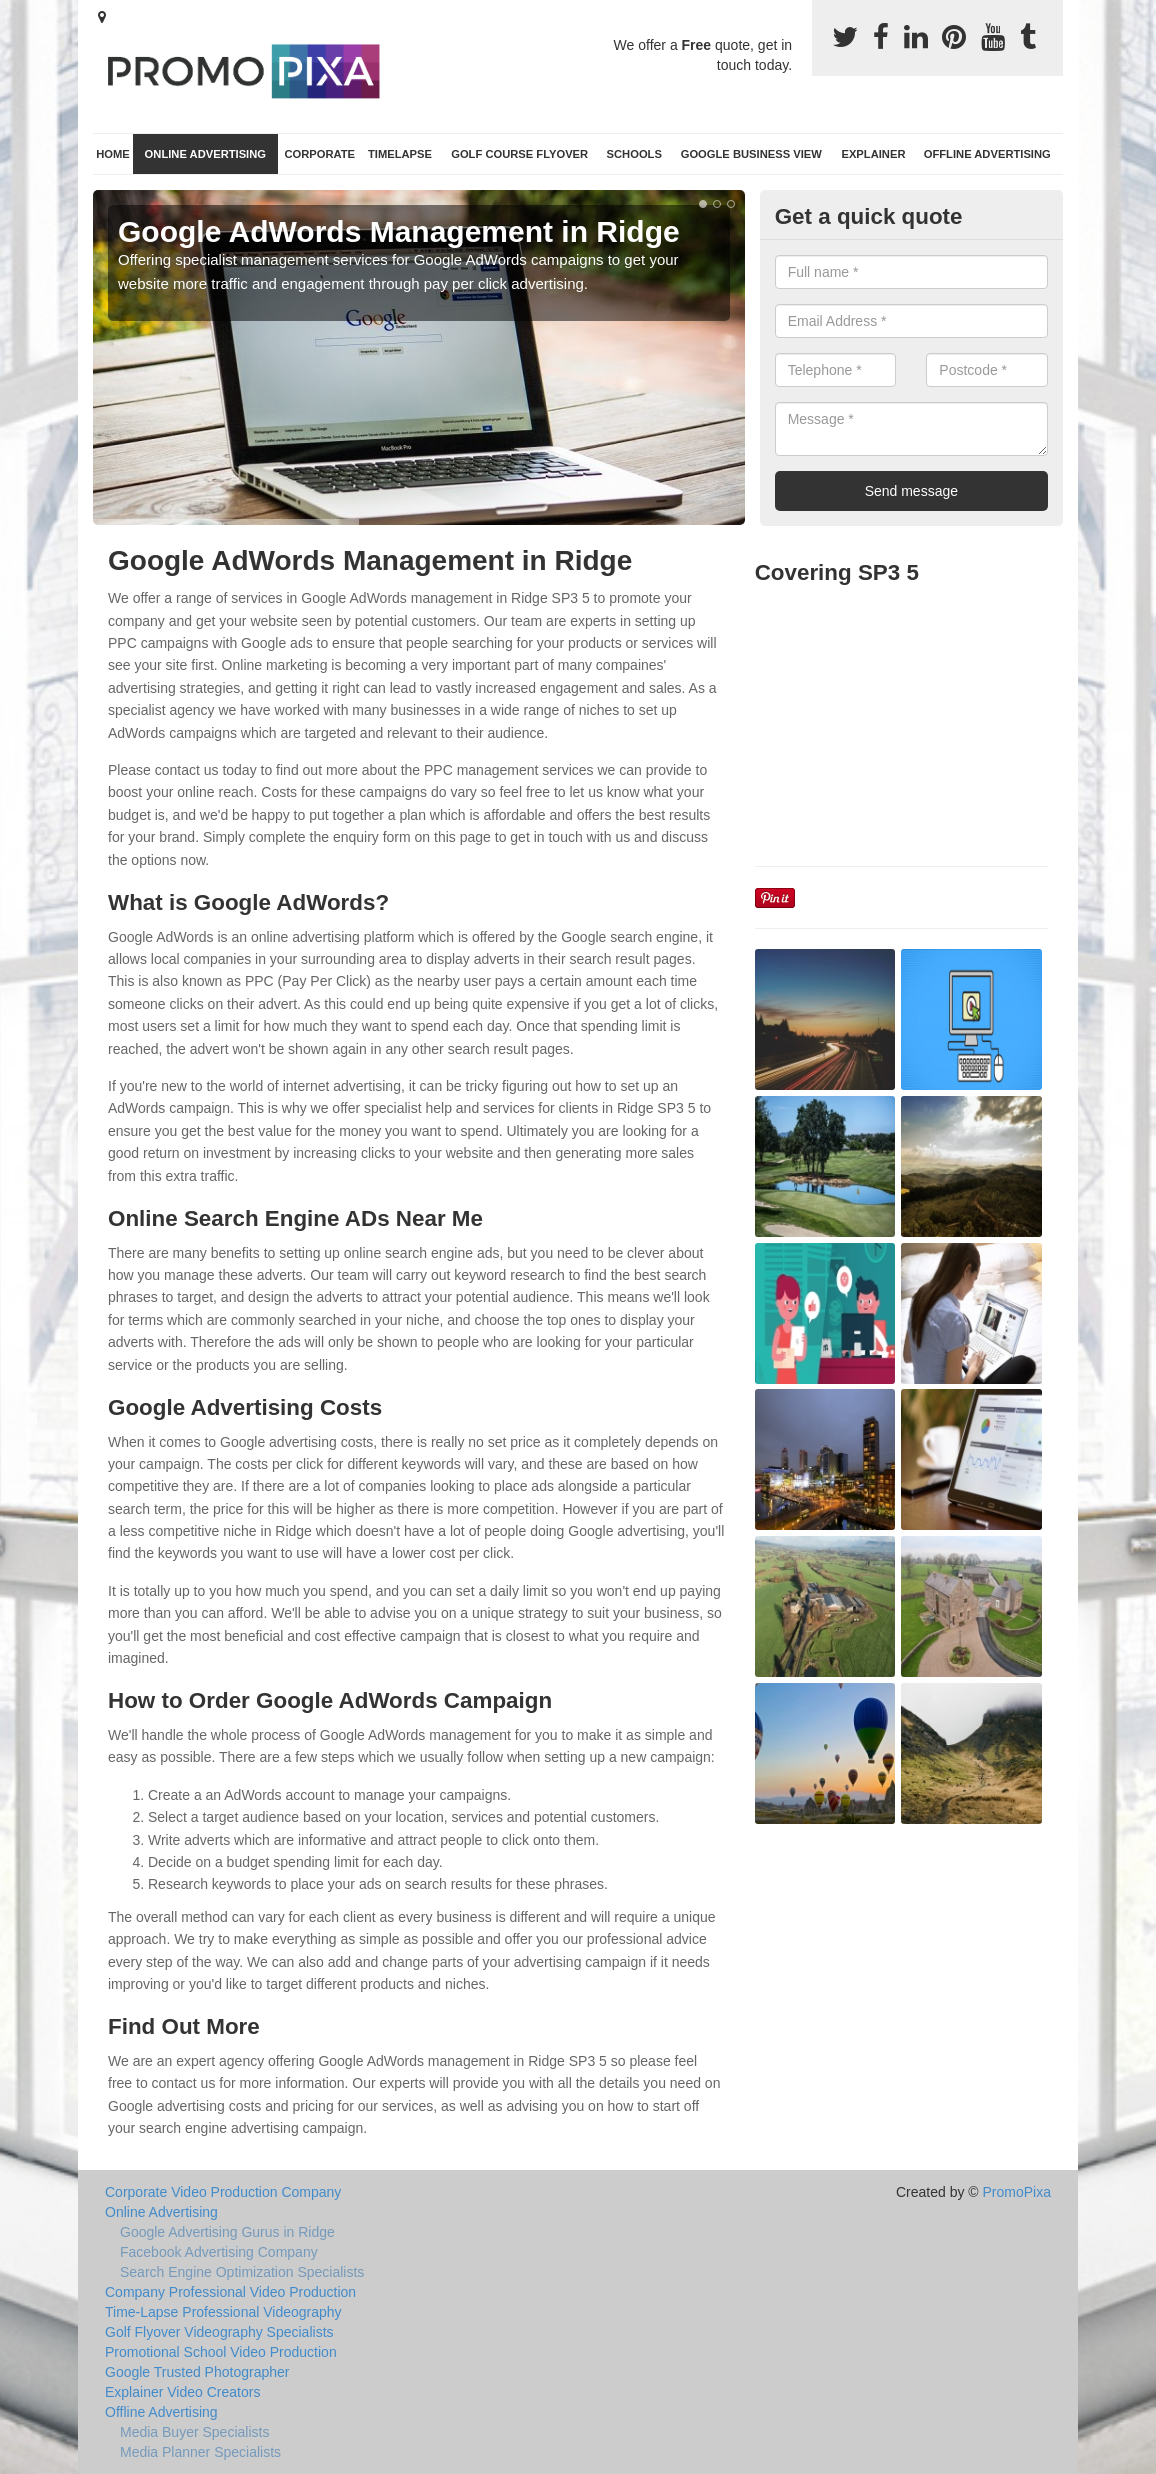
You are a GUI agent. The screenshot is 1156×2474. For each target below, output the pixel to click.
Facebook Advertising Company (219, 2252)
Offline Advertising (987, 154)
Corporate (319, 154)
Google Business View (751, 154)
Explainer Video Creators (182, 2392)
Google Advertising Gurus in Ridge (227, 2232)
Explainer (873, 154)
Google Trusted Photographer (197, 2372)
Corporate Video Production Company (223, 2192)
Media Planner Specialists (200, 2452)
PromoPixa (1017, 2192)
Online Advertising (205, 154)
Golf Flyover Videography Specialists (219, 2332)
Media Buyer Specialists (194, 2432)
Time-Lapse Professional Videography (223, 2312)
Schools (634, 154)
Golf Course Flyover (519, 154)
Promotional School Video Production (221, 2352)
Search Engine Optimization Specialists (242, 2272)
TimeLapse (400, 154)
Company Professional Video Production (230, 2292)
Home (113, 154)
